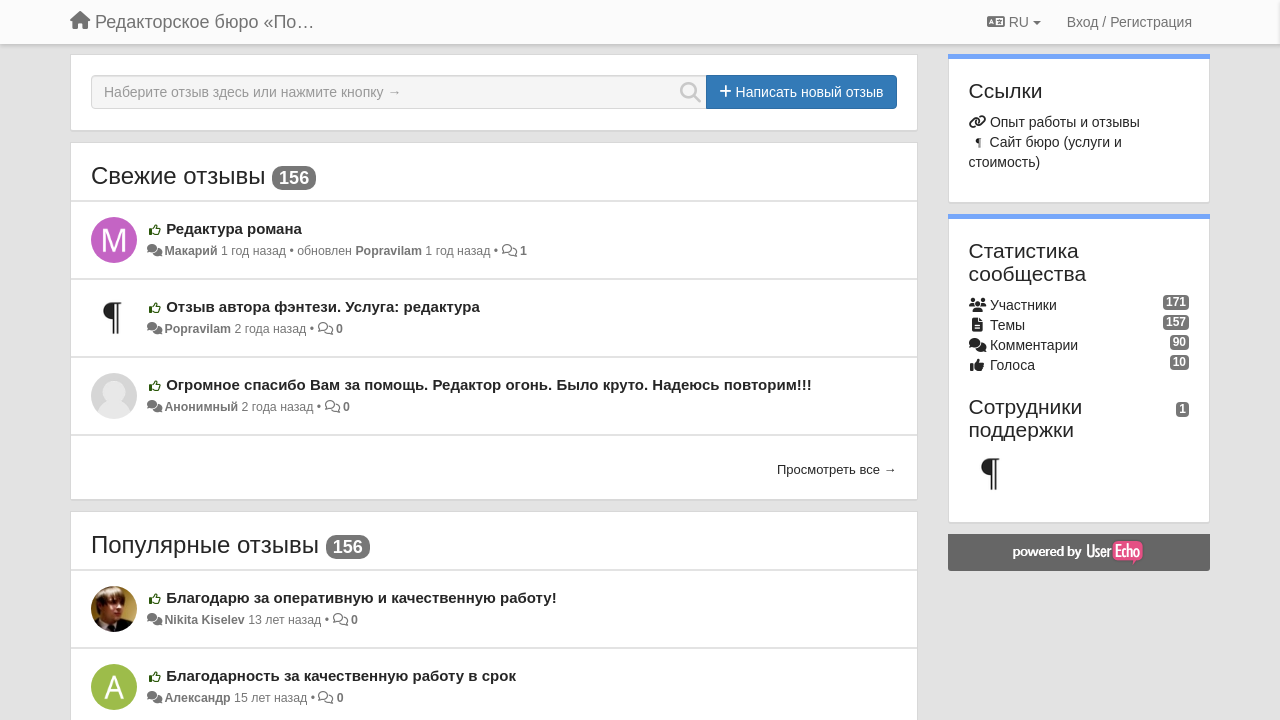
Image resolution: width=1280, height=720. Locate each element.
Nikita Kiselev (204, 620)
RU (1014, 22)
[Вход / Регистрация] (1129, 22)
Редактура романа (234, 228)
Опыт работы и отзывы (1065, 122)
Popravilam (388, 251)
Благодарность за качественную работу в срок (341, 675)
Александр (197, 698)
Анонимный (201, 407)
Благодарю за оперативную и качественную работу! (361, 597)
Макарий (190, 251)
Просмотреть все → (837, 469)
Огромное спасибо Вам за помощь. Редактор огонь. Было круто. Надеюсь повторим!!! (489, 384)
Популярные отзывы (205, 544)
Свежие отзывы (178, 175)
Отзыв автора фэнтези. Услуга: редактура (323, 306)
